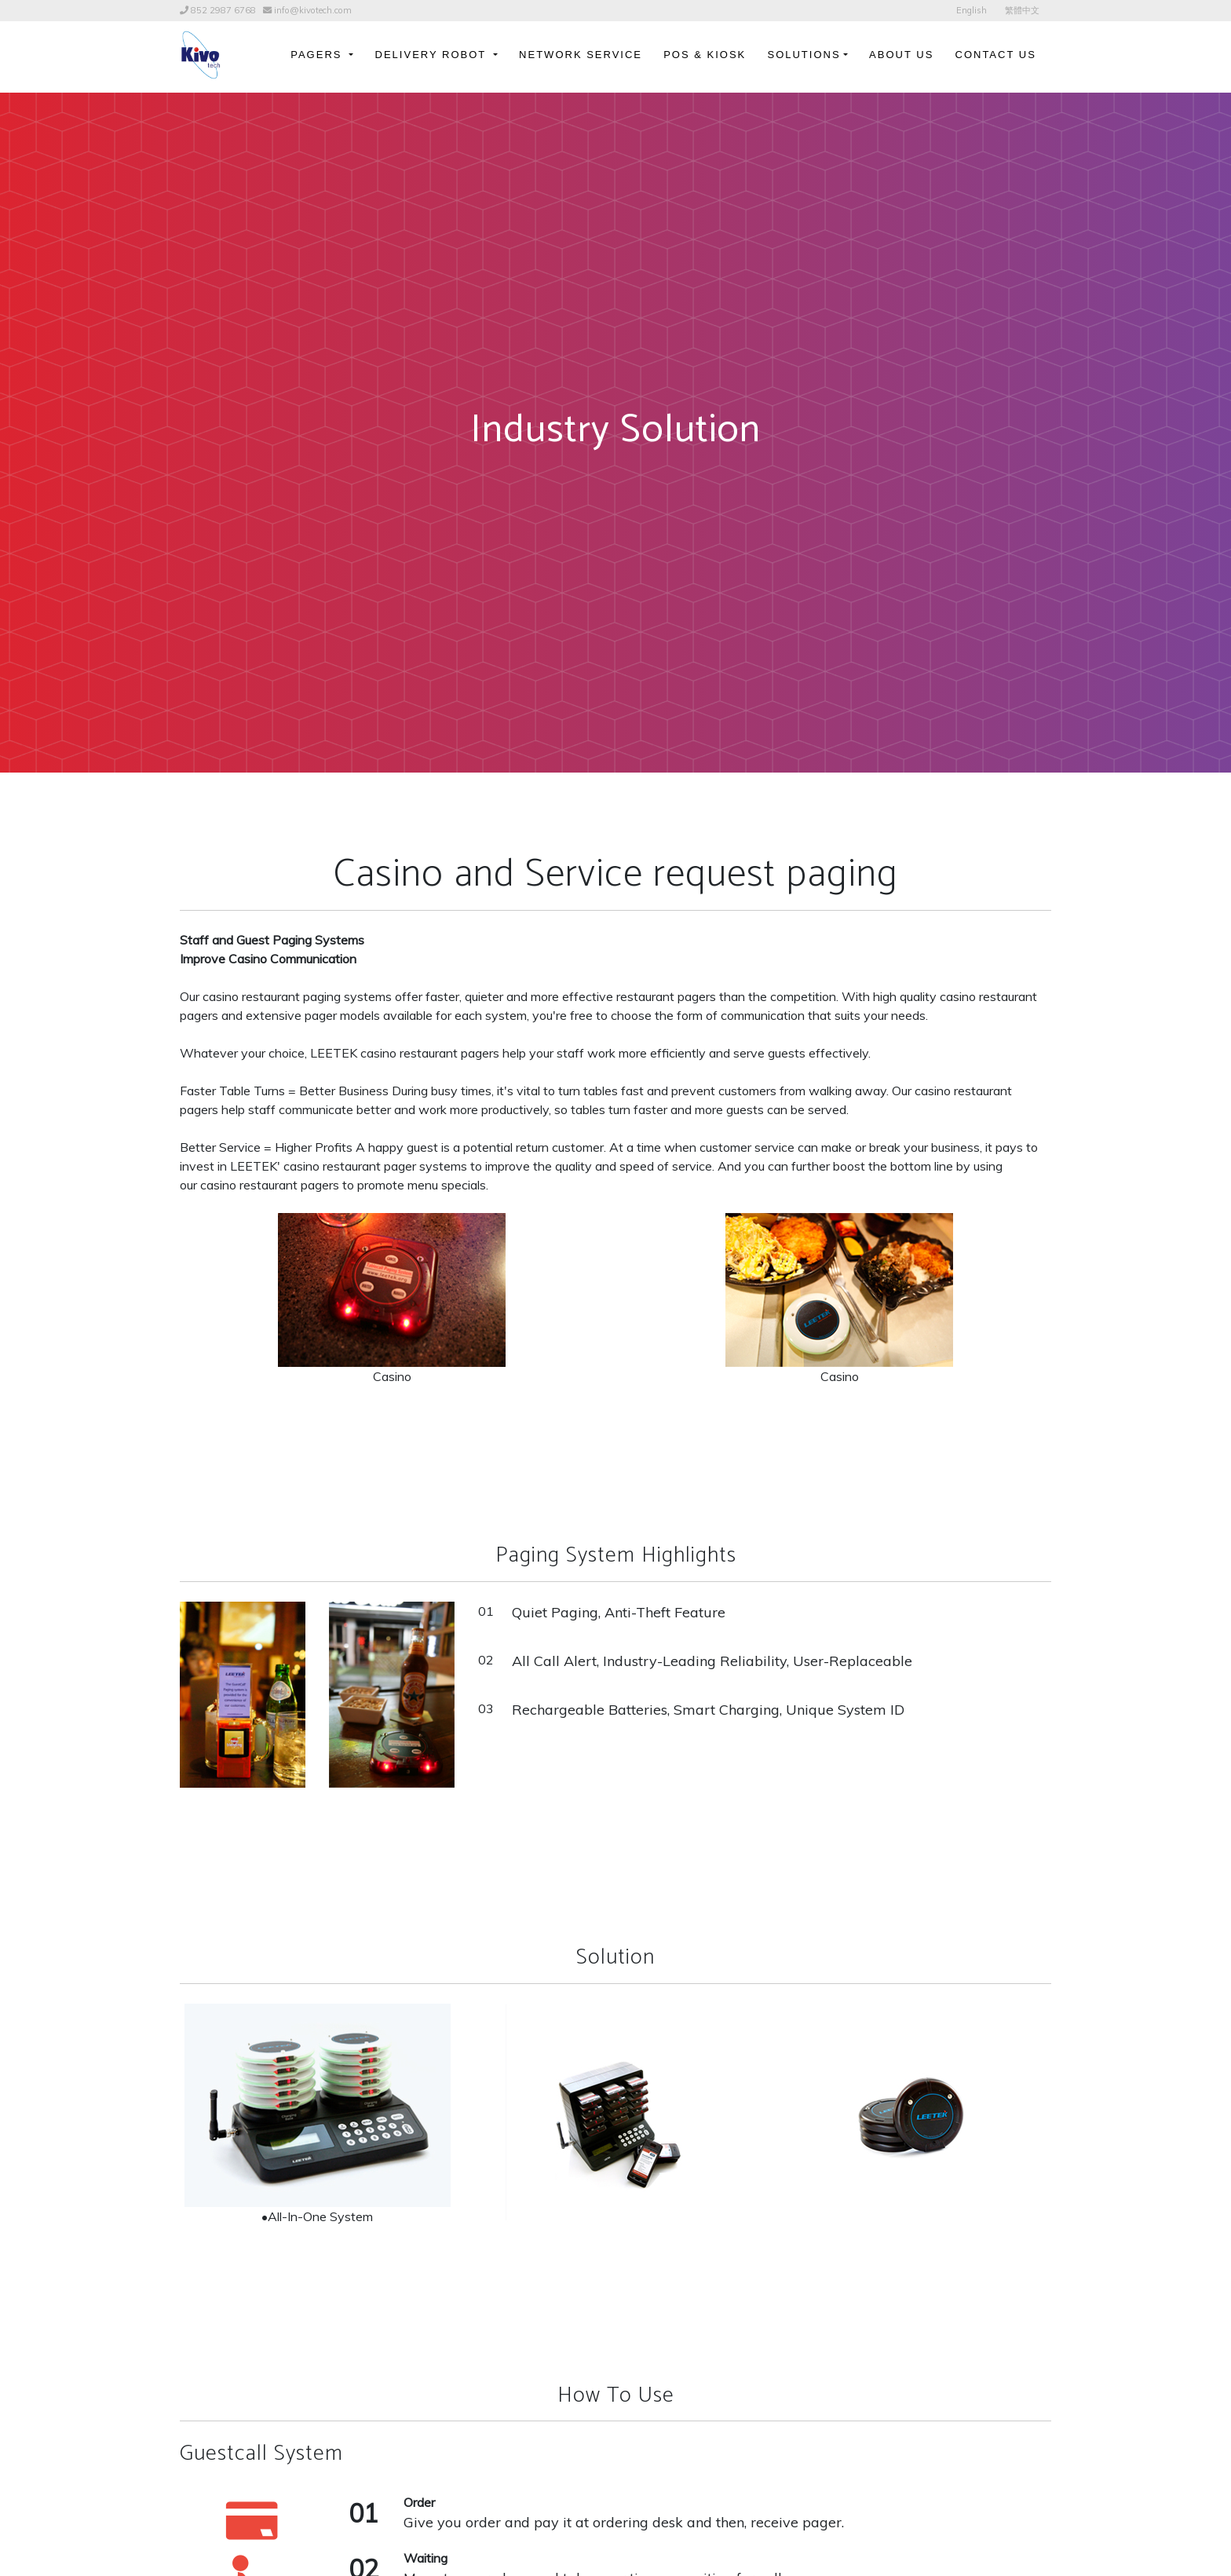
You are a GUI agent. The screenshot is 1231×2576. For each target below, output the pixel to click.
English (971, 10)
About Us (901, 54)
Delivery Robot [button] (433, 54)
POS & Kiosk (704, 54)
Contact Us (995, 54)
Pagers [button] (318, 54)
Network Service (580, 54)
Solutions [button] (803, 54)
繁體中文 (1022, 10)
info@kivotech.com (313, 10)
